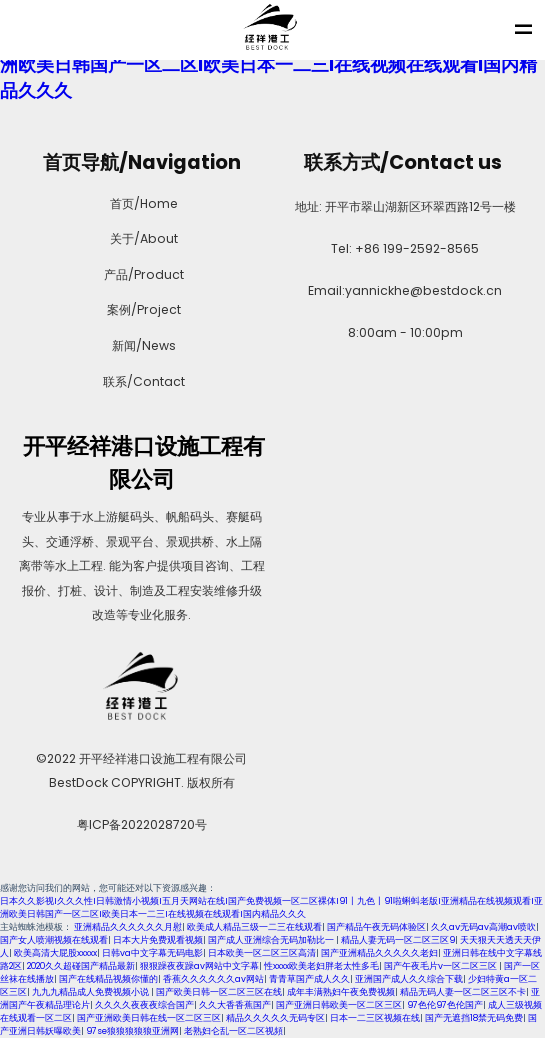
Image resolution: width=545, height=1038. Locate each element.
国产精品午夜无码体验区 (376, 927)
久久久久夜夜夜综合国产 (144, 1005)
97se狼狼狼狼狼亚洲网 (132, 1031)
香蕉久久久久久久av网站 (213, 979)
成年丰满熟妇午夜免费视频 (341, 992)
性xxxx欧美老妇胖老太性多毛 (321, 966)
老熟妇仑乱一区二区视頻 (233, 1031)
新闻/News (142, 345)
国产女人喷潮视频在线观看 (54, 940)
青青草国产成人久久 (309, 979)
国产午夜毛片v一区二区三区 (441, 966)
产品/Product (142, 274)
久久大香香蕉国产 (235, 1005)
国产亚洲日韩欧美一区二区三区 (339, 1005)
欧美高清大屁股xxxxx (55, 953)
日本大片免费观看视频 (158, 940)
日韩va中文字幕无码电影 (152, 953)
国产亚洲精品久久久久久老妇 (379, 953)
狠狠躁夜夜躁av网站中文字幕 (199, 966)
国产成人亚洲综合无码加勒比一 (272, 940)
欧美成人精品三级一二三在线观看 (254, 927)
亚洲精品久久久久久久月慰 (128, 927)
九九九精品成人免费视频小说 (91, 992)
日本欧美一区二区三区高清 (262, 953)
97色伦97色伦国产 (445, 1005)
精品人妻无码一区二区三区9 (398, 940)
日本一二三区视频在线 (375, 1018)
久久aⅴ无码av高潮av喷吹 (483, 927)
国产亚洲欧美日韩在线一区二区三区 (149, 1018)
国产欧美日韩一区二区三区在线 (219, 992)
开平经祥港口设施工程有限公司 (142, 463)
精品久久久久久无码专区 (275, 1018)
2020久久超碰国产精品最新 (81, 966)
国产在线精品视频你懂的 (108, 979)
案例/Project (142, 309)
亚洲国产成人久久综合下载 (409, 979)
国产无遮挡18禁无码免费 (474, 1018)
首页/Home (142, 203)
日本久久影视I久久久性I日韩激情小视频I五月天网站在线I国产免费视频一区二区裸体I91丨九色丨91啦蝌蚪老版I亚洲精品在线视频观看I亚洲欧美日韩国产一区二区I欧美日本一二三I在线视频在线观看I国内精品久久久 (271, 907)
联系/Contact (142, 381)
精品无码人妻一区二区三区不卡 (463, 992)
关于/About (142, 238)
